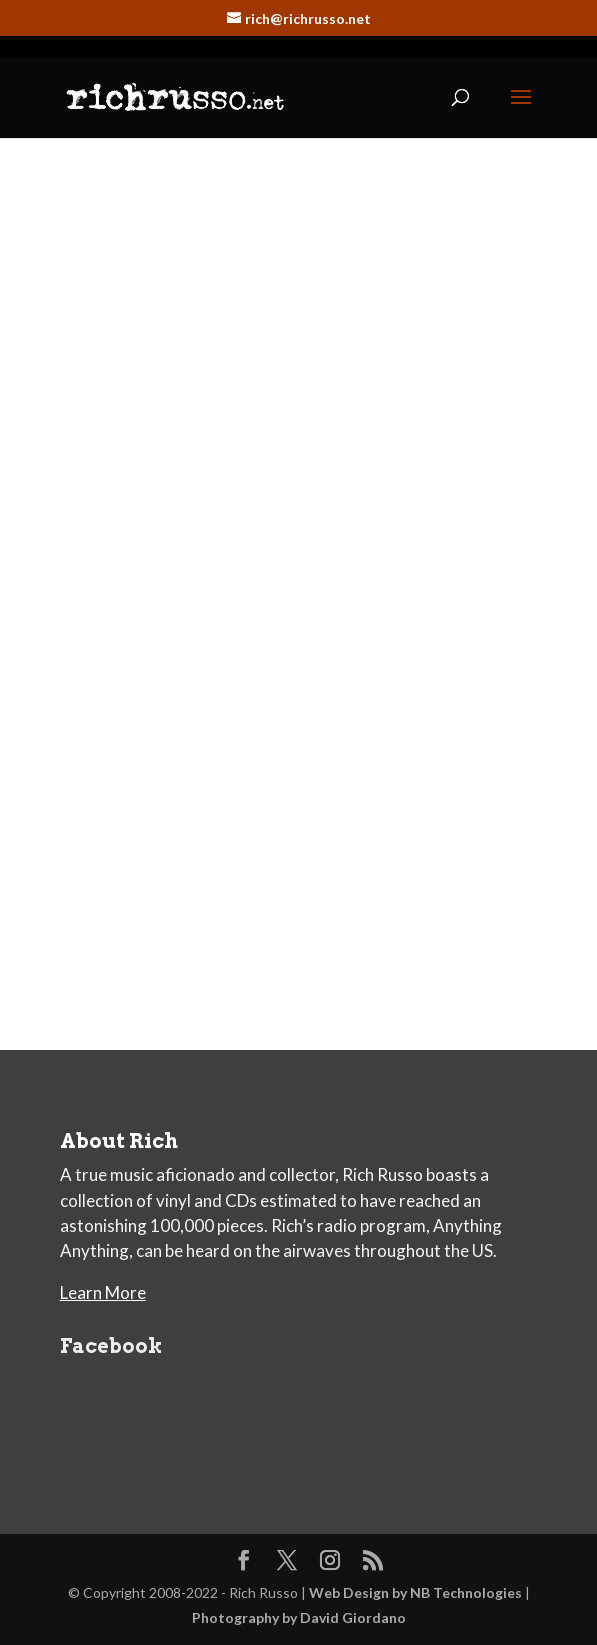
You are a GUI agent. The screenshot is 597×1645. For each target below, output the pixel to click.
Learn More (103, 1292)
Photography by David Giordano (299, 1617)
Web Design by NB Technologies (415, 1592)
